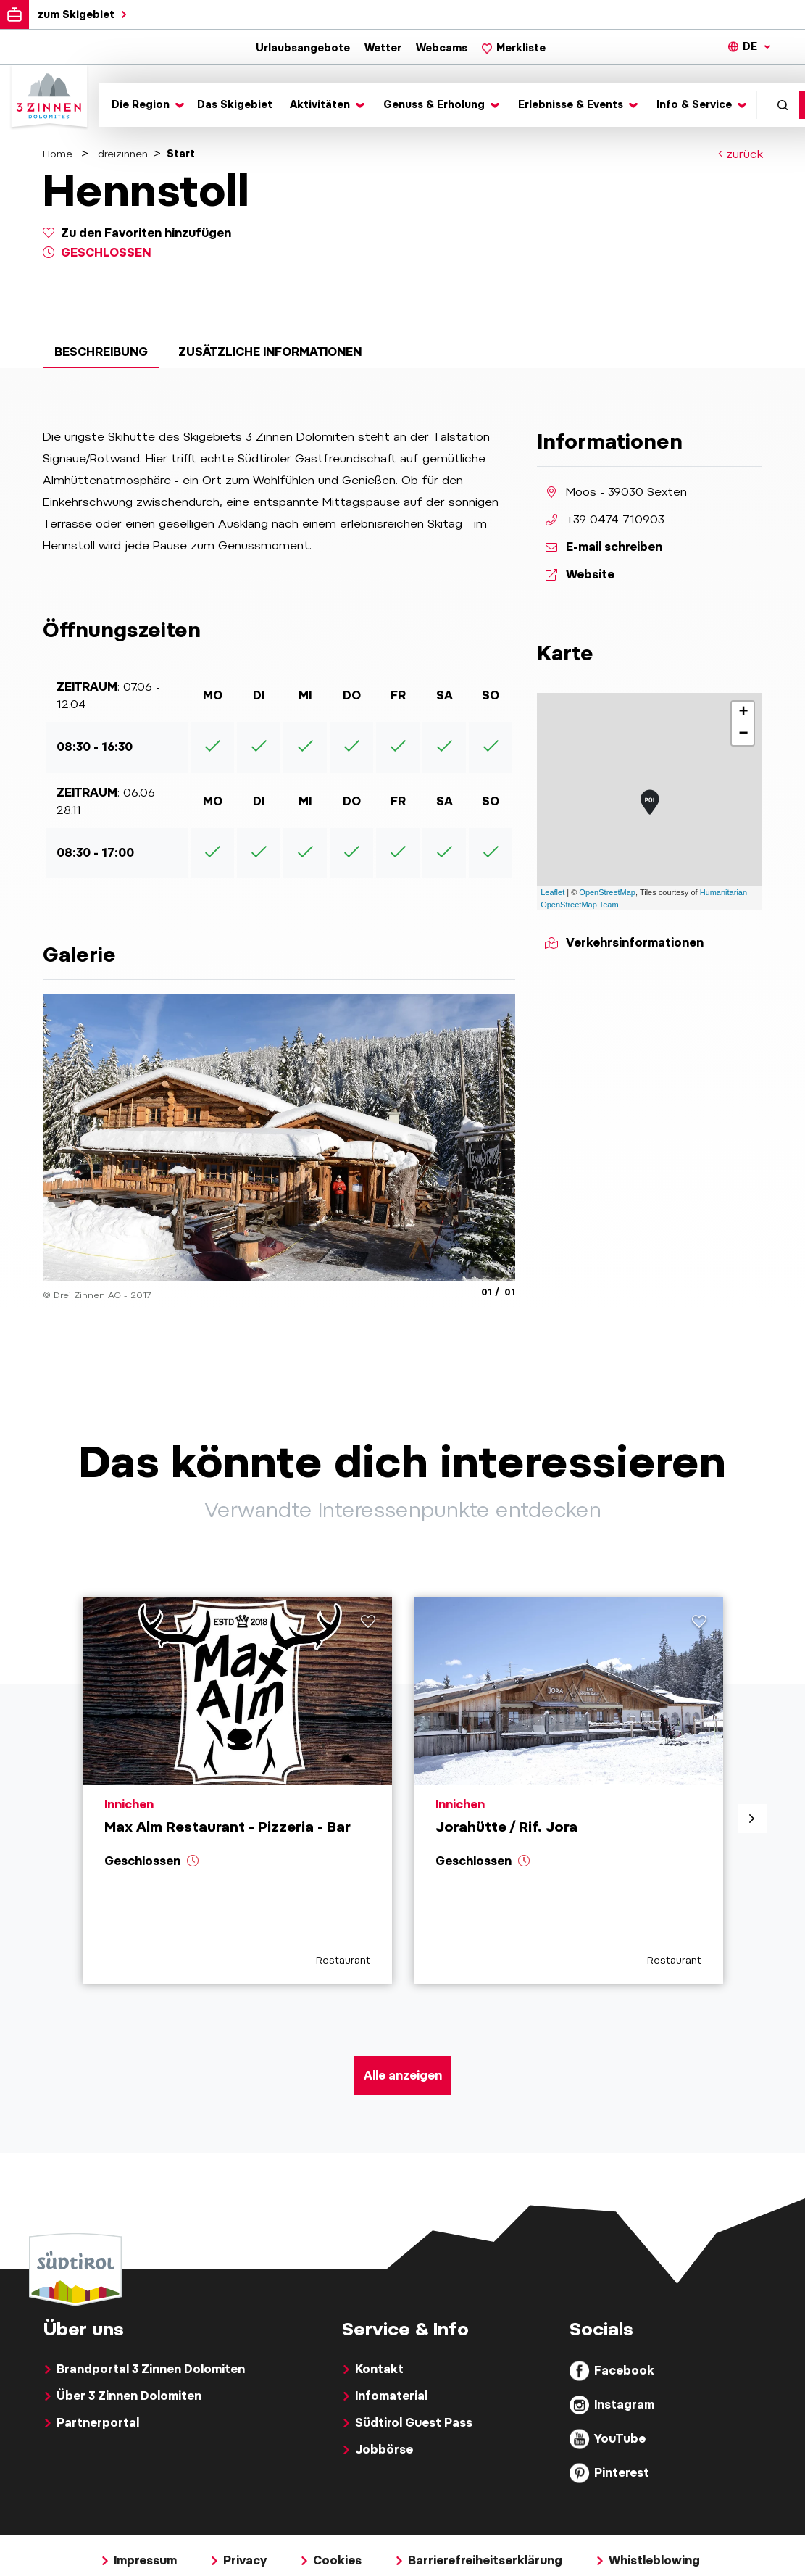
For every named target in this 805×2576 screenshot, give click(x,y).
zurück (740, 154)
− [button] (743, 734)
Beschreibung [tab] (101, 352)
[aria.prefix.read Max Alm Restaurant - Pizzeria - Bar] (237, 1790)
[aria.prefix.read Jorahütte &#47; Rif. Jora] (568, 1790)
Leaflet (552, 892)
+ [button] (743, 712)
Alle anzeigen (403, 2075)
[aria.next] (752, 1818)
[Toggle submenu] (145, 105)
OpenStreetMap (607, 892)
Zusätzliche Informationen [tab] (270, 352)
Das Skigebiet (234, 104)
